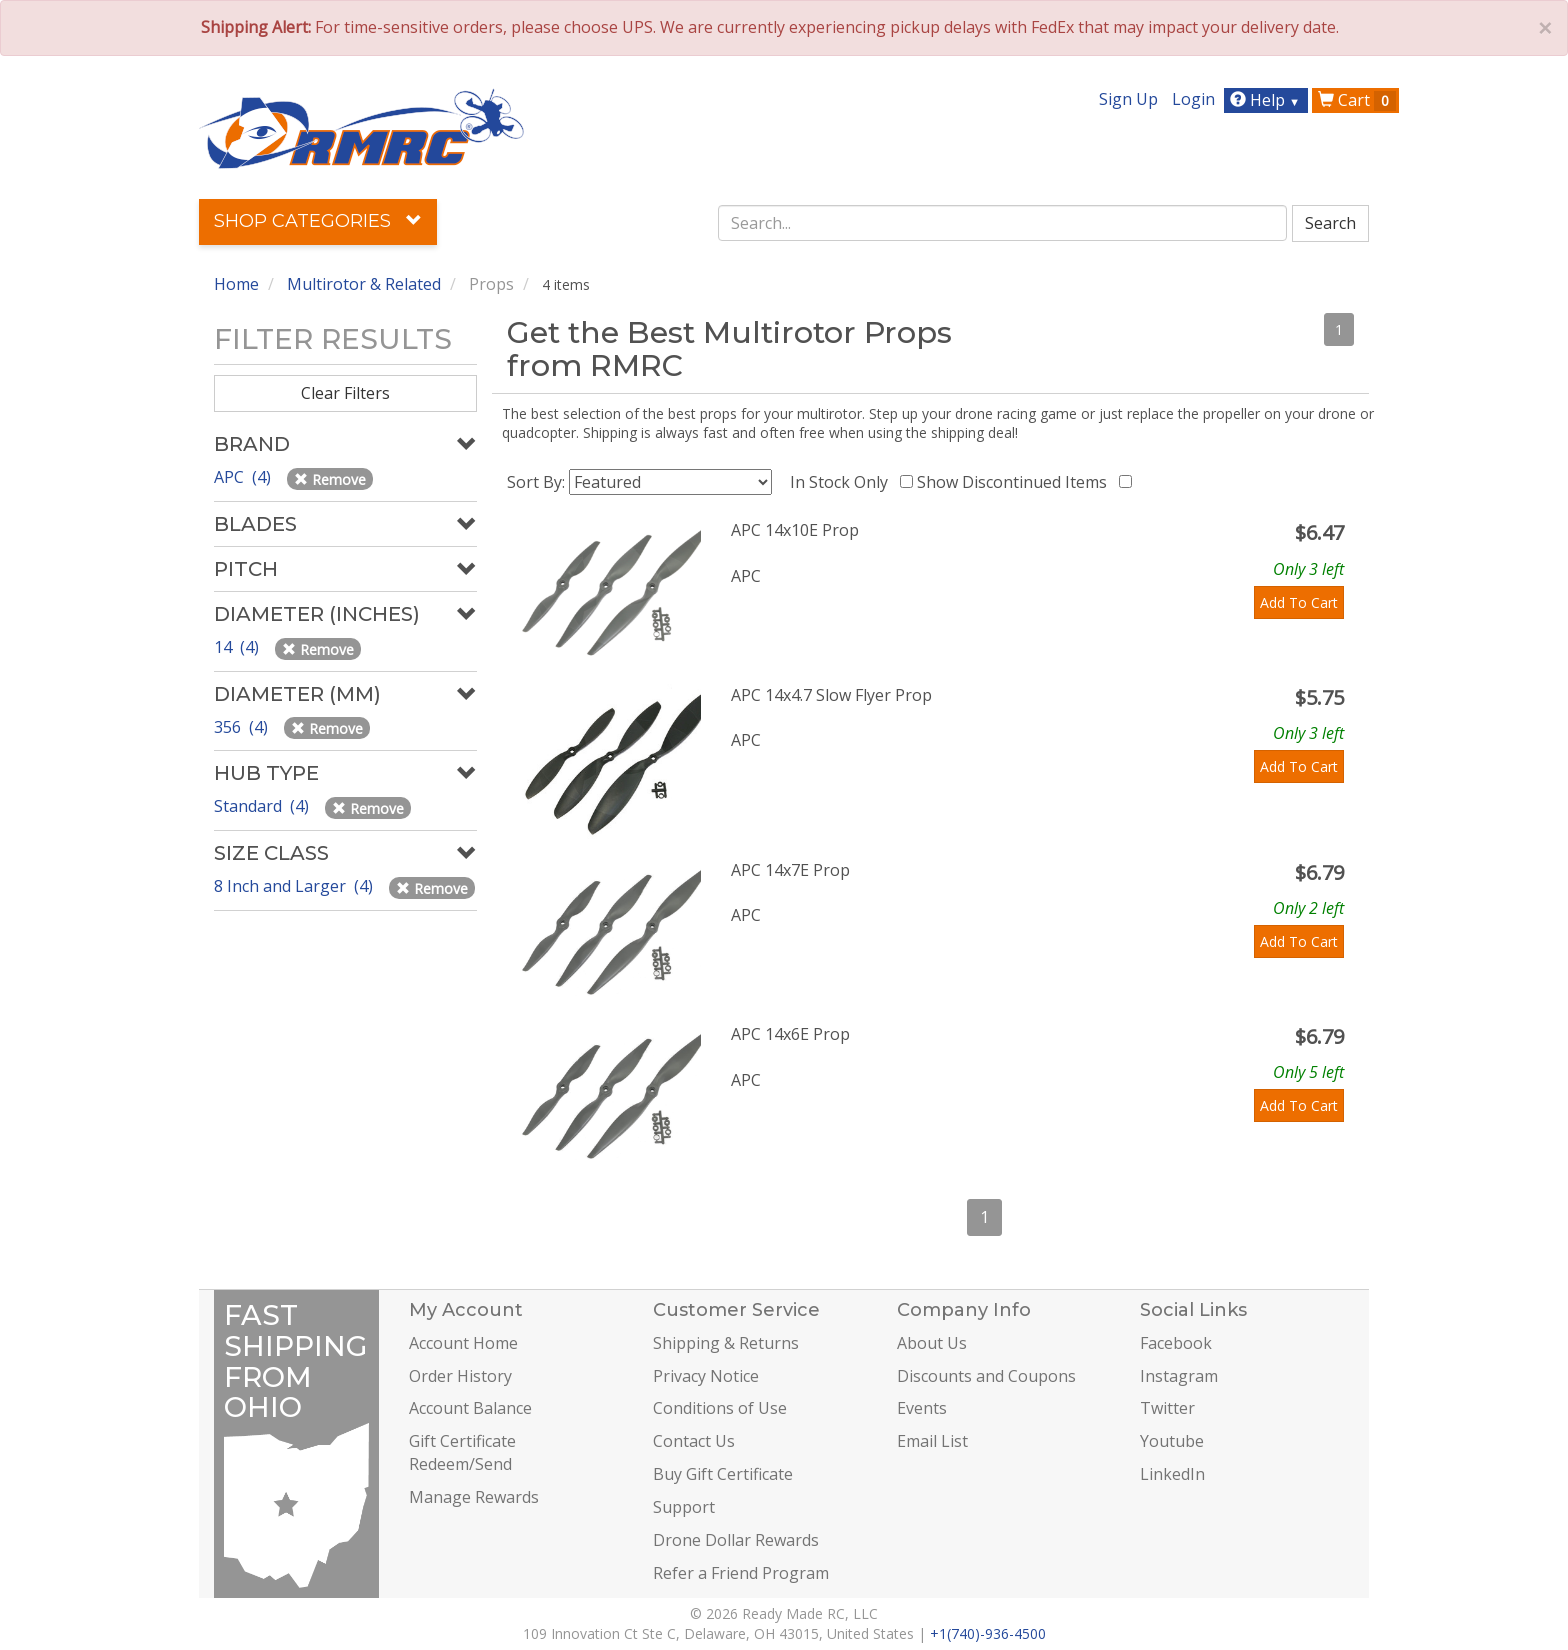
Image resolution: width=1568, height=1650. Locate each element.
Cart (1357, 100)
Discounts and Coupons (986, 1376)
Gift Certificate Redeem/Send (462, 1452)
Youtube (1172, 1441)
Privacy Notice (706, 1376)
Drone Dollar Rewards (736, 1540)
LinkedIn (1172, 1474)
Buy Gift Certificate (723, 1474)
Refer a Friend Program (741, 1573)
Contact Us (694, 1441)
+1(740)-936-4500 (988, 1633)
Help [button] (1267, 100)
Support (684, 1507)
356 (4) (243, 727)
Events (922, 1408)
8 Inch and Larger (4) (295, 886)
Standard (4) (263, 806)
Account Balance (470, 1408)
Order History (460, 1376)
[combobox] (1003, 223)
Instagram (1179, 1376)
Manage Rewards (474, 1497)
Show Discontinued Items (1016, 482)
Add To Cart (1299, 602)
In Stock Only (843, 482)
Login (1193, 99)
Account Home (463, 1343)
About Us (932, 1343)
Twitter (1167, 1408)
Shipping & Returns (726, 1343)
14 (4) (238, 647)
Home (236, 284)
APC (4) (244, 477)
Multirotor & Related (364, 284)
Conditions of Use (720, 1408)
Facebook (1176, 1343)
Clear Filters (345, 393)
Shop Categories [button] (318, 221)
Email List (932, 1441)
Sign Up (1128, 99)
